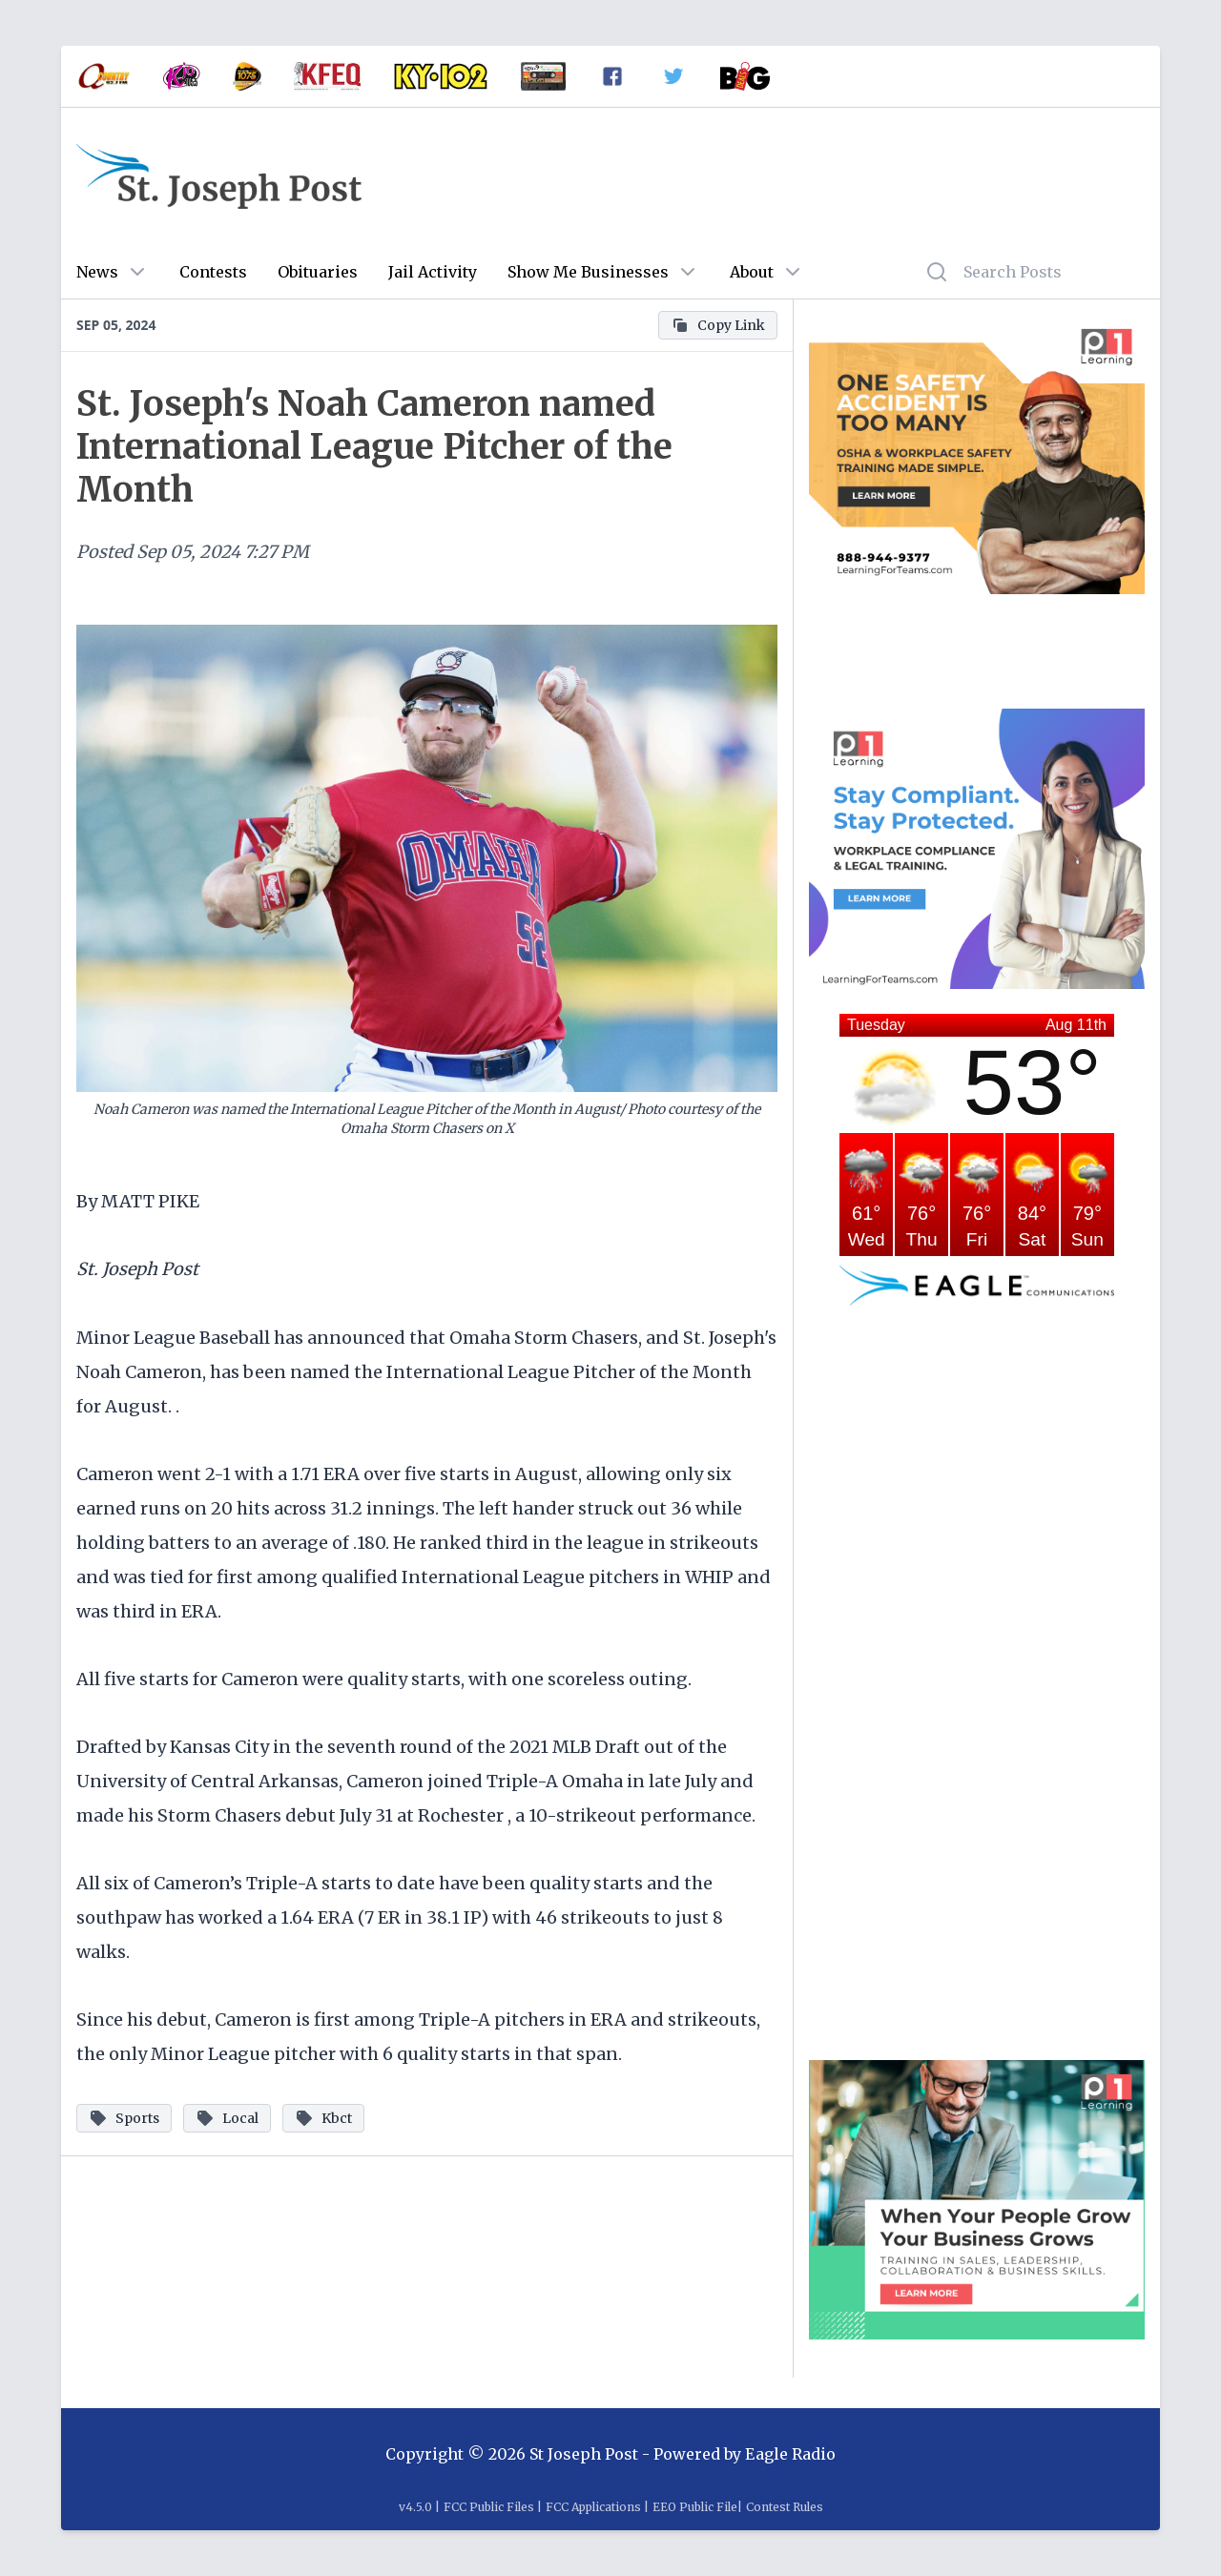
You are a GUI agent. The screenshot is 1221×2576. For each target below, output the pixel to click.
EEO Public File (694, 2507)
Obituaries (318, 271)
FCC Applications (593, 2507)
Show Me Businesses (588, 271)
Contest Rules (784, 2507)
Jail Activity (432, 271)
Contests (213, 271)
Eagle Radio (790, 2453)
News (97, 271)
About (752, 271)
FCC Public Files (489, 2507)
